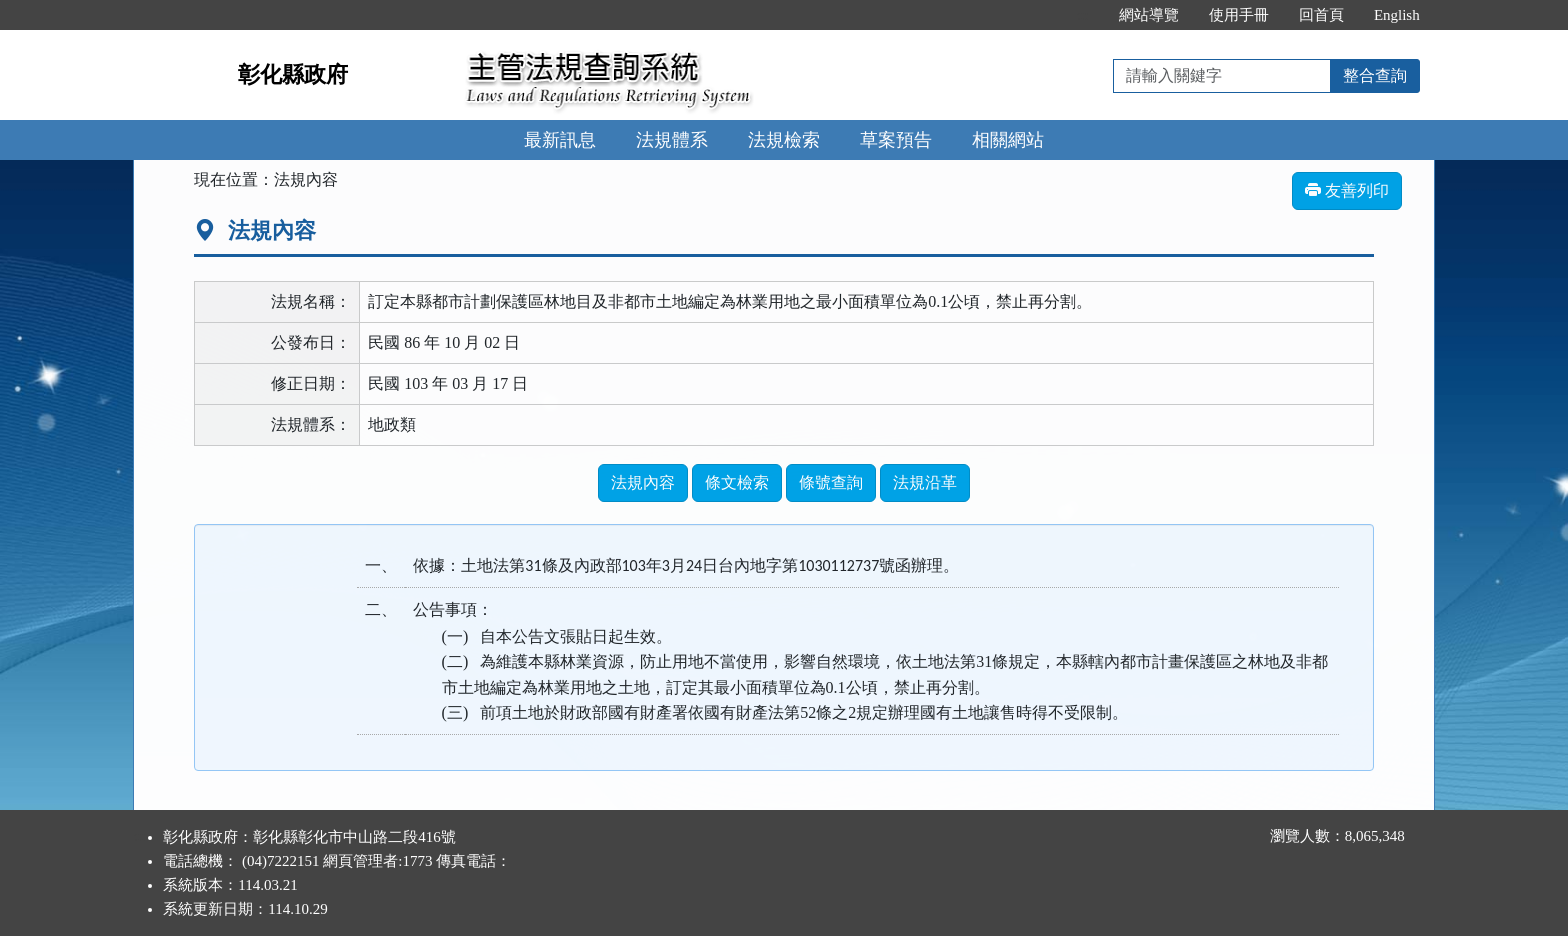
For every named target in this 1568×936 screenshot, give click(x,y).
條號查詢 (831, 482)
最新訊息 (560, 140)
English (1397, 15)
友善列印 (1347, 190)
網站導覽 (1149, 15)
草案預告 (896, 140)
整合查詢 (1375, 75)
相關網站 (1008, 140)
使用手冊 (1239, 15)
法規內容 (643, 482)
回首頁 (1321, 15)
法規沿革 (925, 482)
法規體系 (672, 140)
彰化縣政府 (293, 74)
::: (1082, 15)
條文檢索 (737, 482)
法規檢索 (784, 140)
